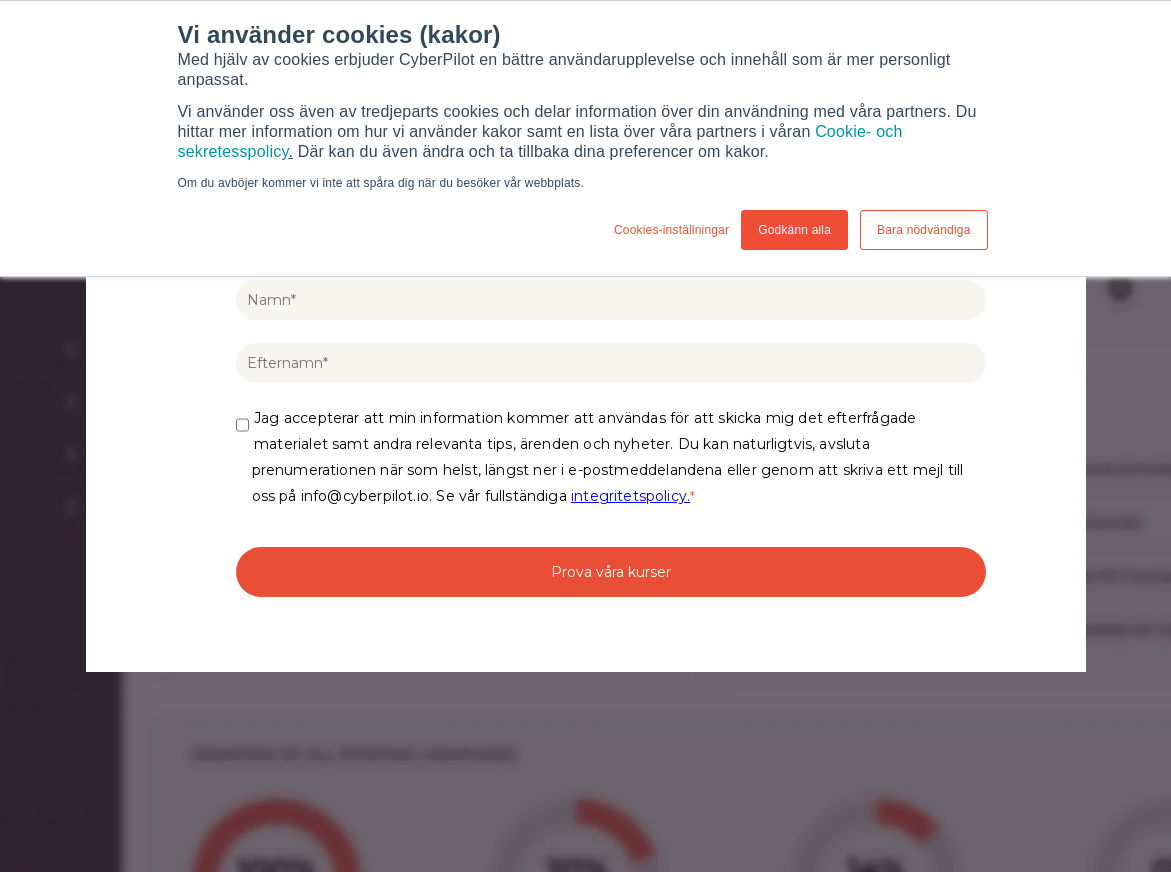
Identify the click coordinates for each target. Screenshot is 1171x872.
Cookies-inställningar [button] (671, 230)
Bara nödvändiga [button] (923, 230)
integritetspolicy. (630, 496)
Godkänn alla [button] (794, 230)
